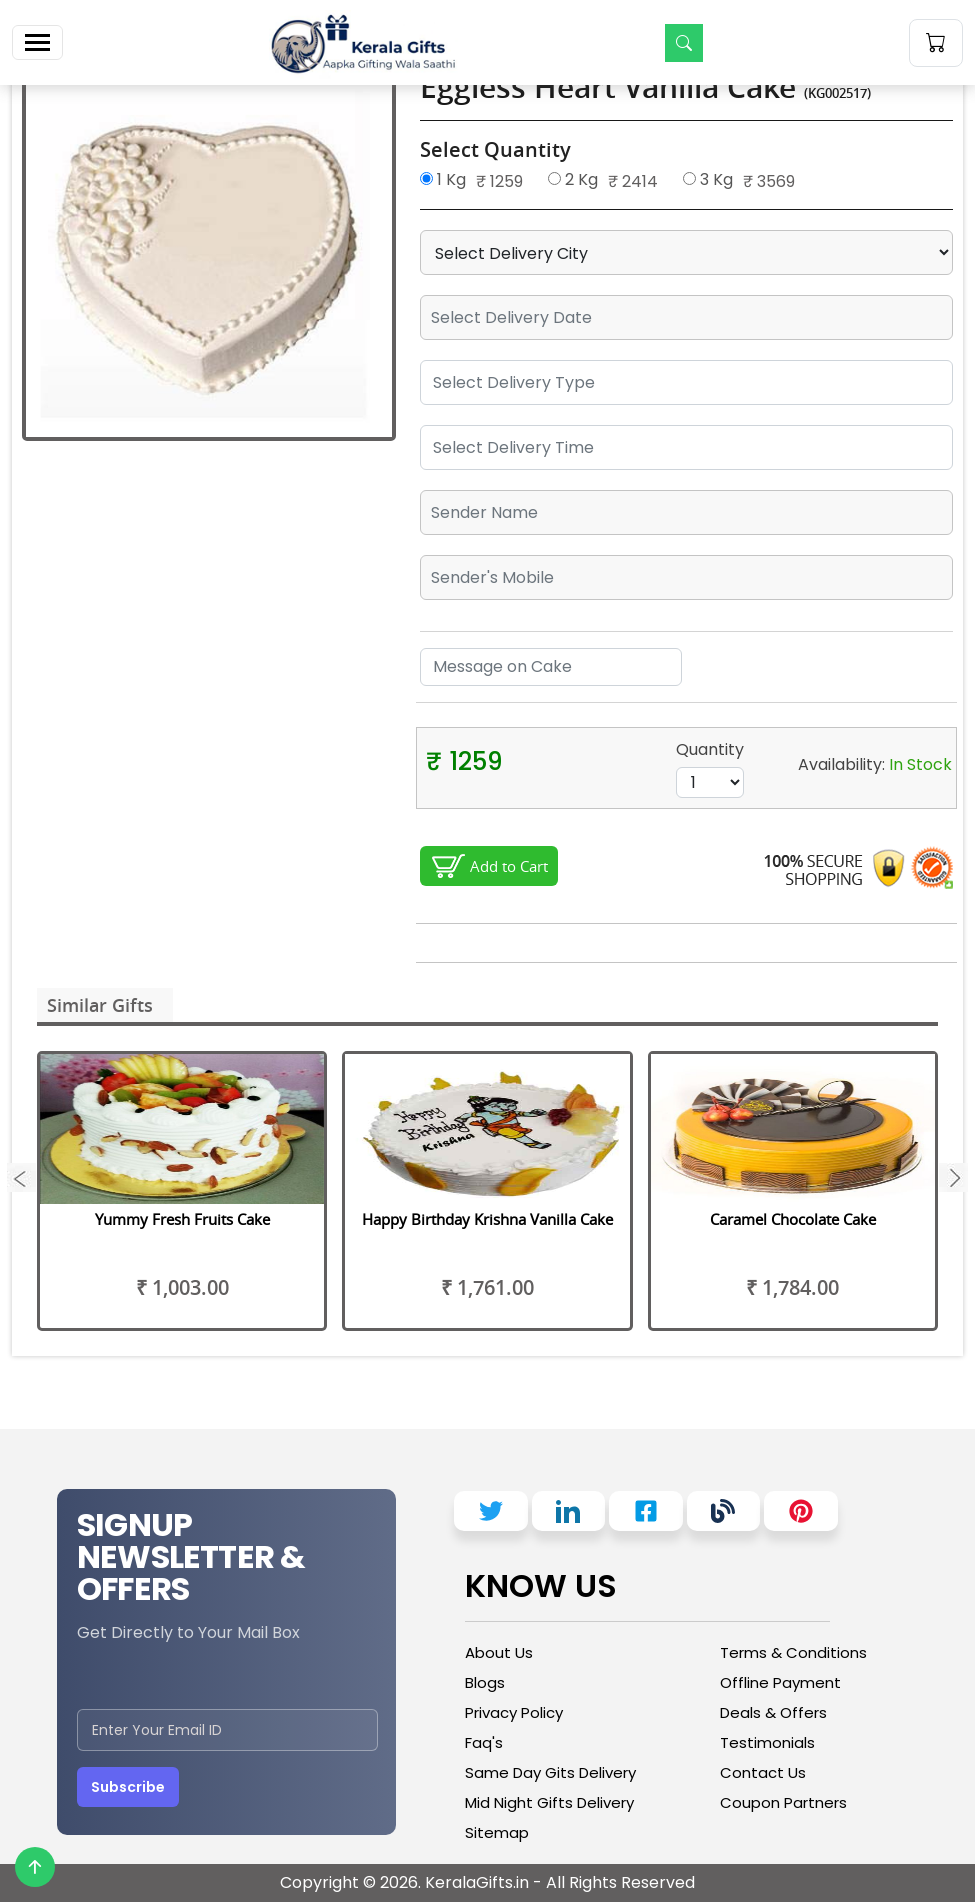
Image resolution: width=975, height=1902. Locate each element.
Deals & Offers (773, 1712)
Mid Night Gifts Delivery (549, 1802)
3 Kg (708, 179)
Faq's (484, 1742)
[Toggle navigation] (37, 42)
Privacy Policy (514, 1712)
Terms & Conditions (793, 1652)
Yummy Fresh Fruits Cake (182, 1219)
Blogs (485, 1682)
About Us (499, 1652)
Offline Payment (780, 1682)
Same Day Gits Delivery (550, 1772)
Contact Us (763, 1772)
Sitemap (497, 1832)
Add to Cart (509, 866)
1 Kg (443, 179)
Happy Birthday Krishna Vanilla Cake (487, 1219)
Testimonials (767, 1742)
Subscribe (128, 1787)
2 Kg (573, 179)
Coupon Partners (783, 1802)
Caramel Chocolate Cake (793, 1219)
